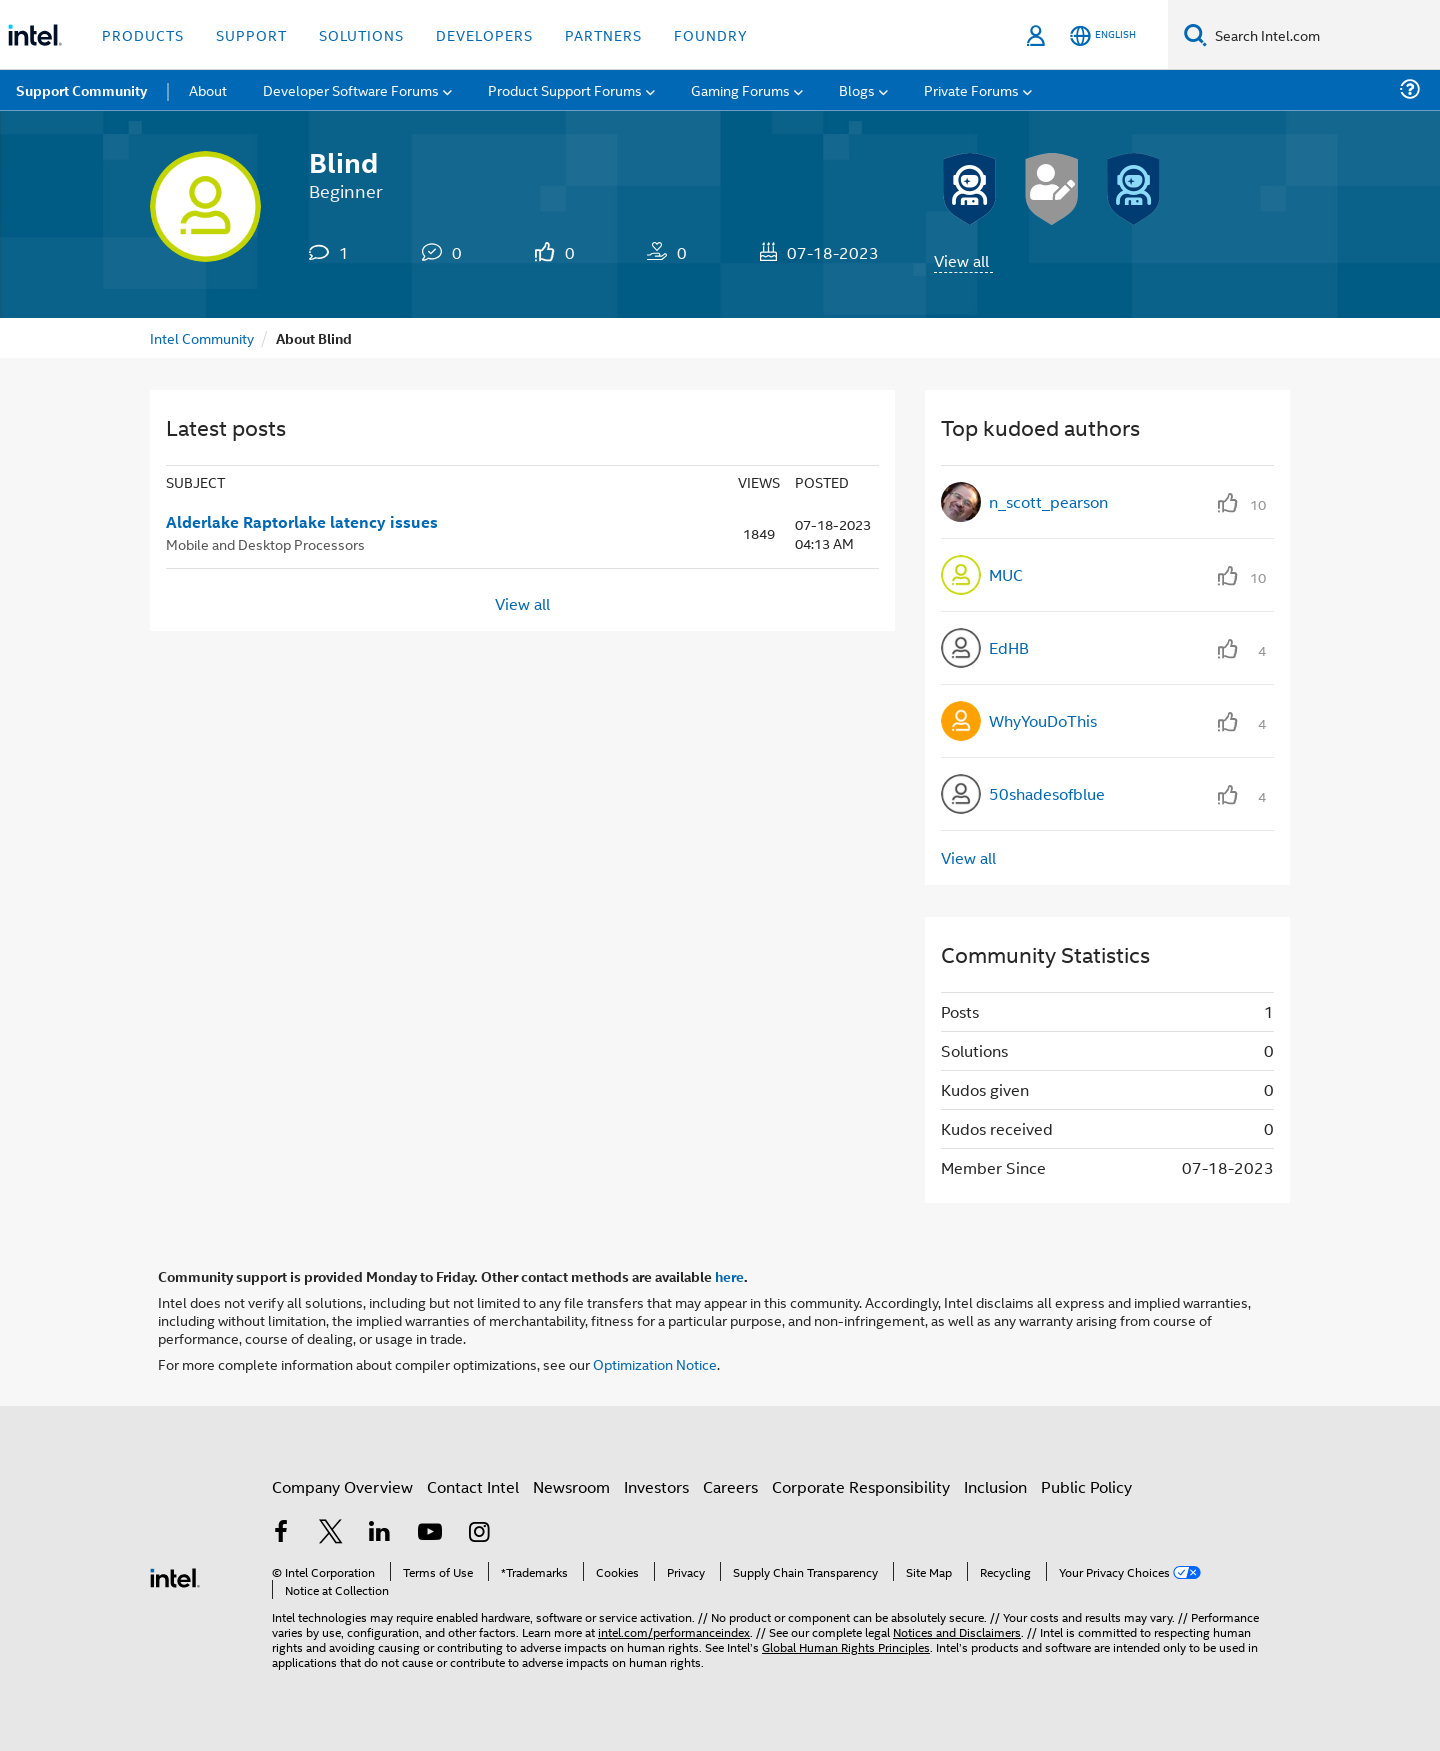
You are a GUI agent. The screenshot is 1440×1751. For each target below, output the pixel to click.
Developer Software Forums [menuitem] (351, 89)
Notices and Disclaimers (957, 1631)
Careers (730, 1486)
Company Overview (342, 1486)
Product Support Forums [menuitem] (565, 89)
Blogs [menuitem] (857, 89)
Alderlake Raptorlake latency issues (302, 522)
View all (961, 260)
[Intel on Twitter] (331, 1533)
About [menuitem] (208, 89)
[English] (1103, 35)
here (729, 1276)
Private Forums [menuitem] (971, 89)
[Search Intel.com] (1323, 35)
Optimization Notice (655, 1363)
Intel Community (202, 337)
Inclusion (995, 1486)
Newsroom (571, 1486)
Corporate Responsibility (861, 1486)
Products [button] (143, 34)
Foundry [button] (711, 34)
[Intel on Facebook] (281, 1533)
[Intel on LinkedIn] (380, 1533)
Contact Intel (473, 1486)
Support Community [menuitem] (81, 90)
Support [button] (251, 34)
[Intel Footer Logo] (175, 1575)
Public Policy (1086, 1486)
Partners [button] (603, 34)
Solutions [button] (361, 34)
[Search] (1195, 34)
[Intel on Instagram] (479, 1533)
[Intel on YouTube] (430, 1533)
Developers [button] (484, 34)
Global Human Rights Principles (846, 1646)
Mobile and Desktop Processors (265, 543)
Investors (656, 1486)
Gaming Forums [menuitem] (740, 89)
